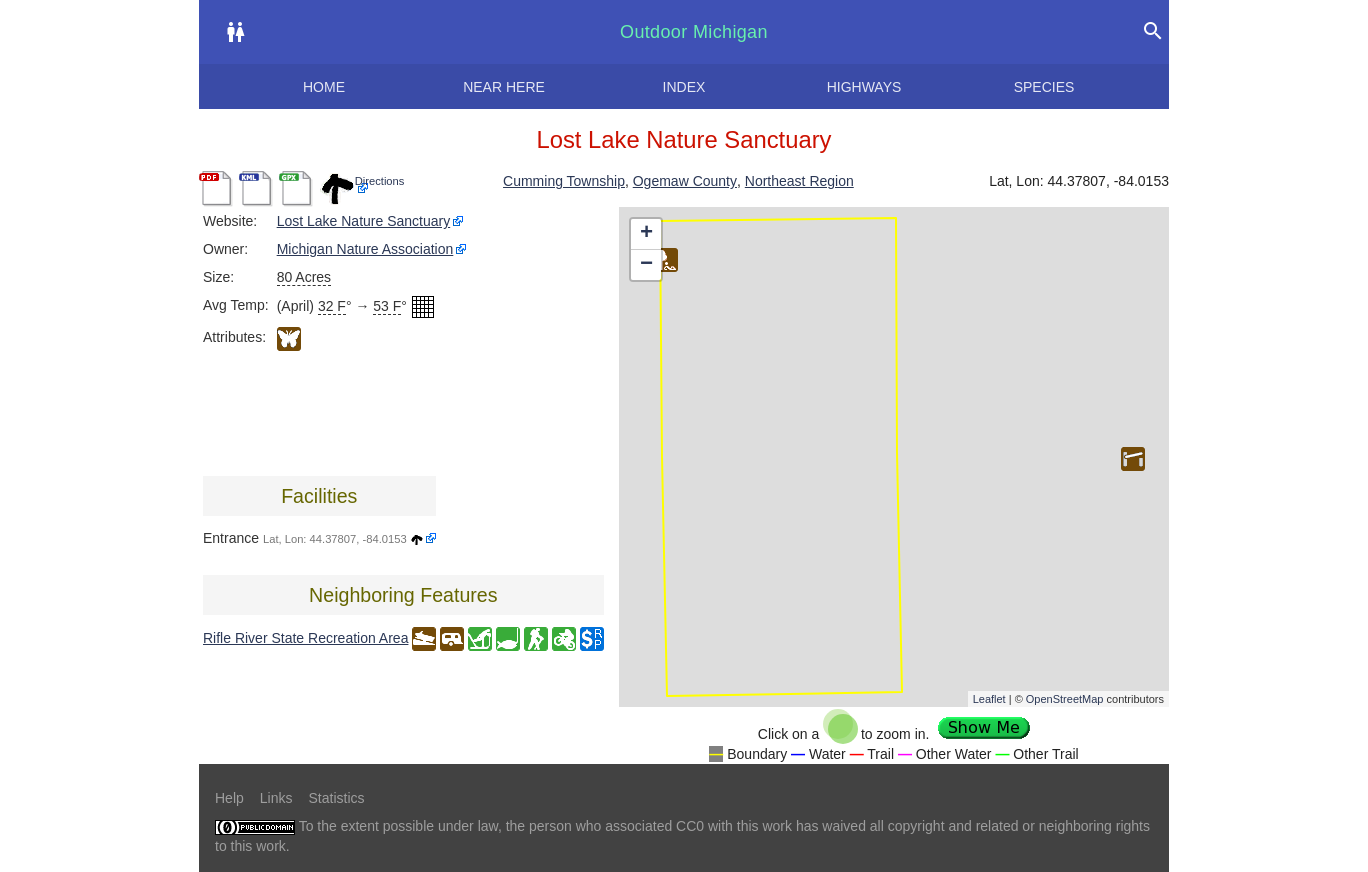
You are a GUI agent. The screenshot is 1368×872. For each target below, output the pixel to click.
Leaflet (989, 699)
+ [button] (646, 234)
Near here (504, 87)
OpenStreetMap (1065, 699)
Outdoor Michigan (694, 32)
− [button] (646, 265)
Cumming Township (564, 181)
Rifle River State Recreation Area (305, 638)
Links (276, 798)
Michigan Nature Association (365, 249)
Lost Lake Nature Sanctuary (364, 221)
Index (684, 87)
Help (229, 798)
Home (324, 87)
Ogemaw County (685, 181)
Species (1044, 87)
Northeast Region (799, 181)
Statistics (336, 798)
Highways (864, 87)
